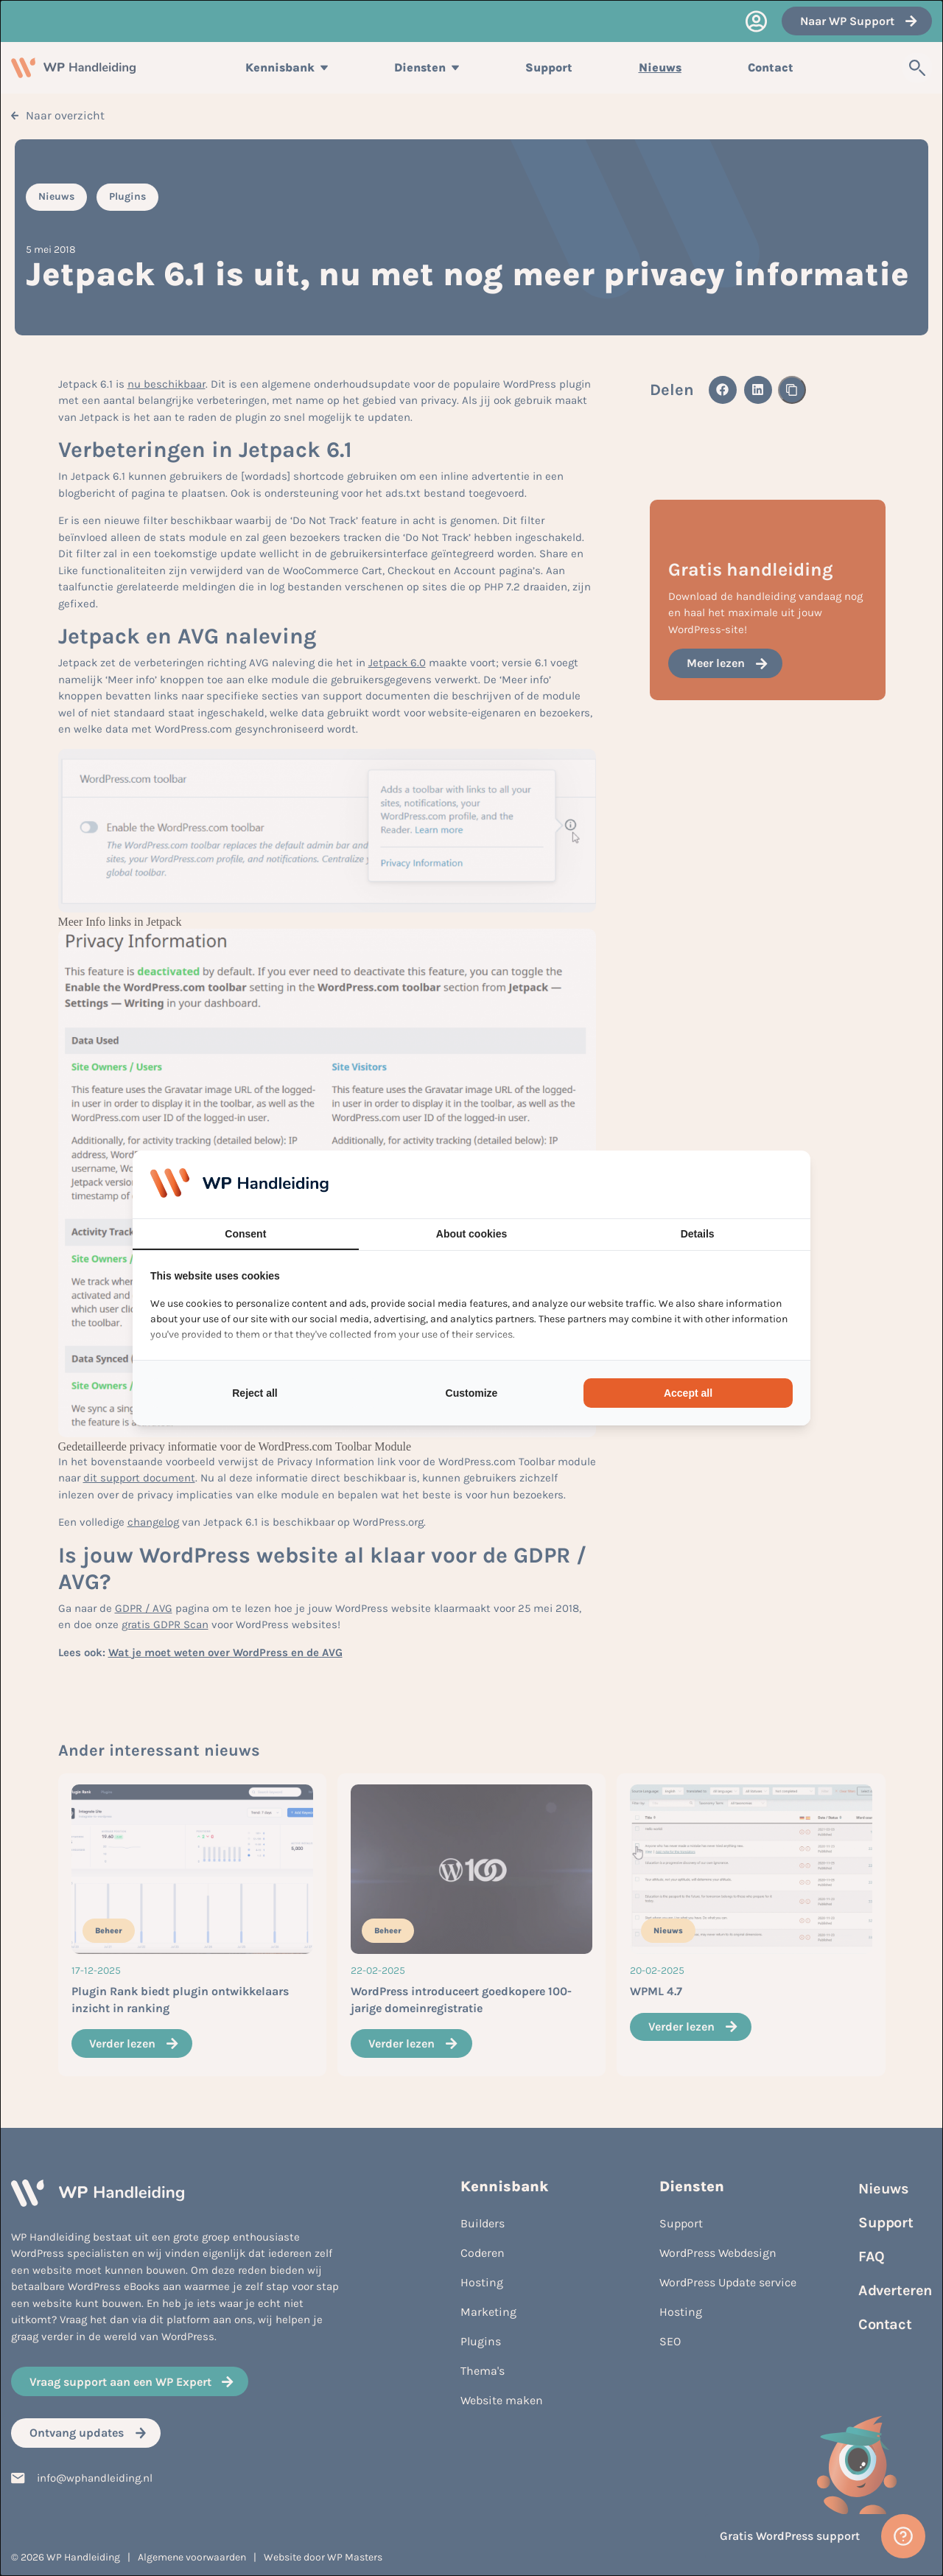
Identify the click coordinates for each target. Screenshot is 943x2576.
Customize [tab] (472, 1393)
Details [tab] (698, 1234)
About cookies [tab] (471, 1234)
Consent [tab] (245, 1234)
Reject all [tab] (254, 1393)
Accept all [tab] (688, 1393)
